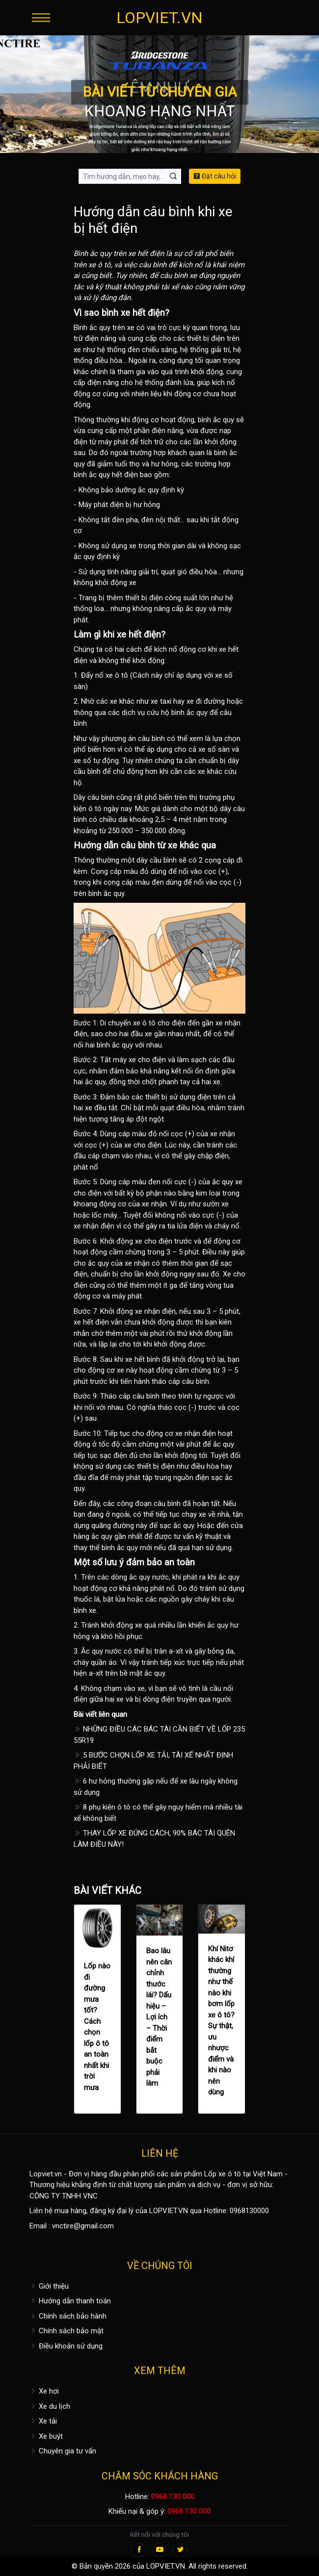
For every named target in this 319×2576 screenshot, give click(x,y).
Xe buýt (46, 2436)
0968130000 (249, 2210)
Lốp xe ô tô (222, 2173)
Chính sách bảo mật (66, 2330)
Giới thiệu (49, 2286)
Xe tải (43, 2421)
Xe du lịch (49, 2406)
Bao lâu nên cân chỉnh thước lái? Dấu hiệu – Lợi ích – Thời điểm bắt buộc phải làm (159, 2017)
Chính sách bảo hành (67, 2316)
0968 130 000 (172, 2496)
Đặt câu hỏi (214, 176)
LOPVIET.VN (159, 17)
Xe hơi (44, 2391)
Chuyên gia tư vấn (62, 2451)
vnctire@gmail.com (83, 2225)
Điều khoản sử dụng (66, 2346)
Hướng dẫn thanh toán (70, 2300)
